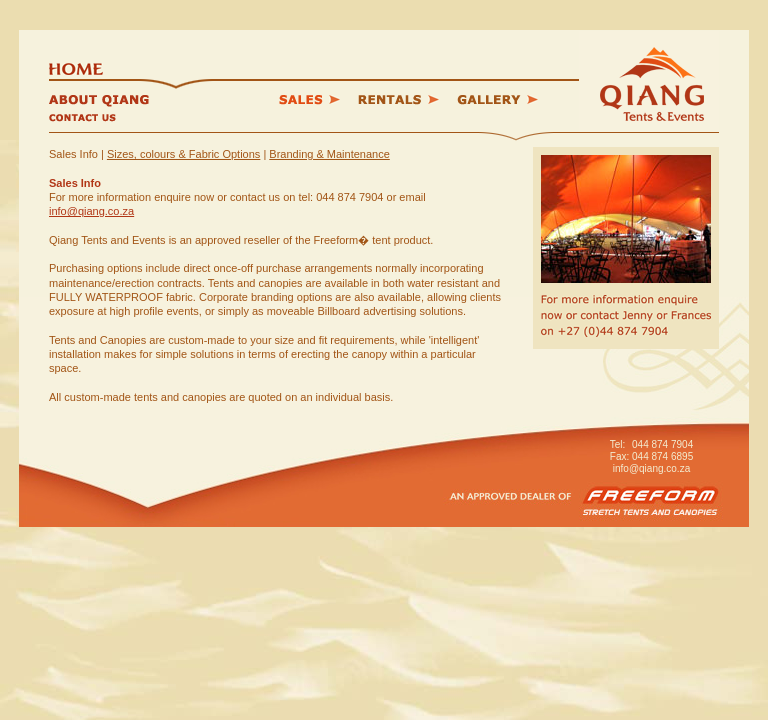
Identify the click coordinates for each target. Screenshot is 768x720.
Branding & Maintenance (329, 154)
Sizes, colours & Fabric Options (183, 154)
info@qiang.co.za (91, 211)
